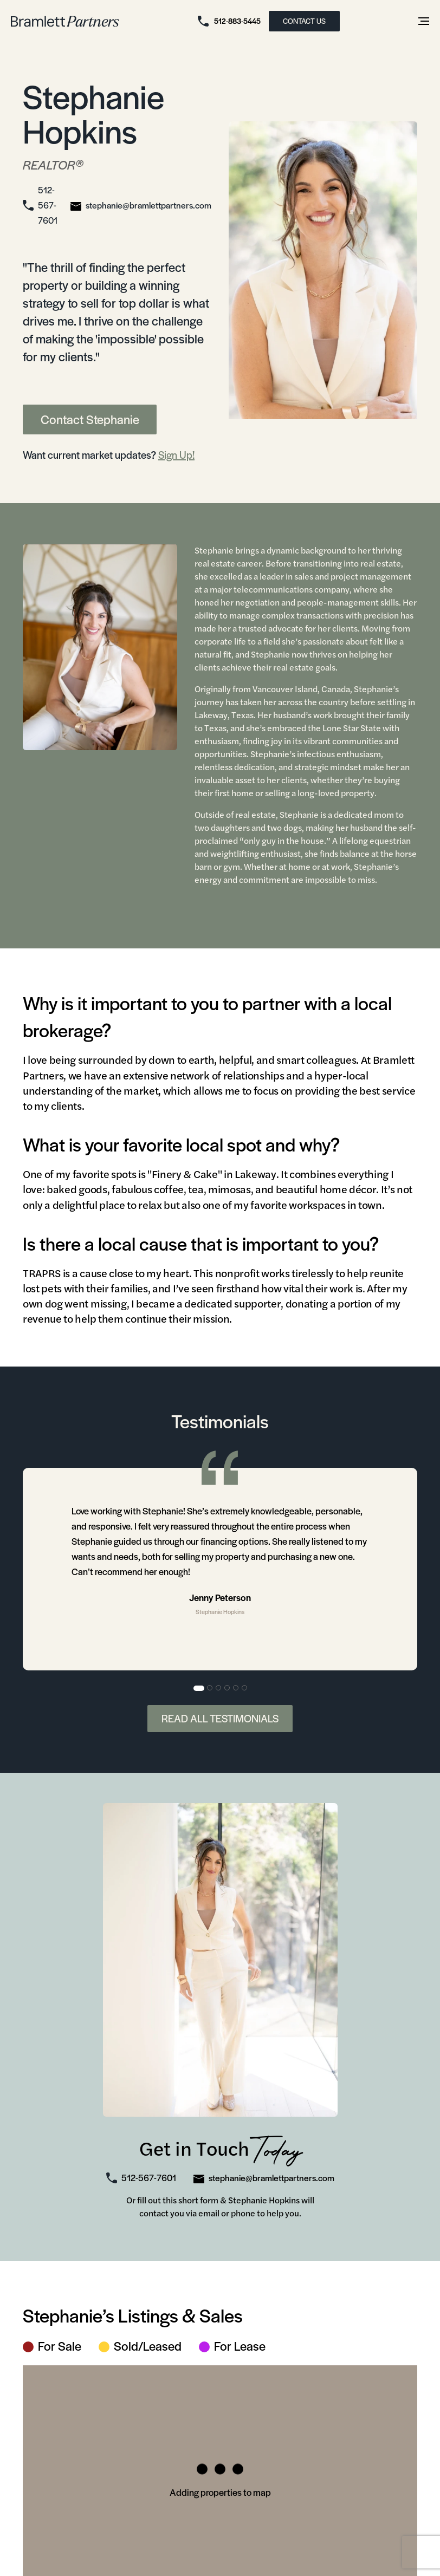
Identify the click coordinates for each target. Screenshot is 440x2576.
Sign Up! (176, 454)
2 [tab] (210, 1688)
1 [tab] (198, 1688)
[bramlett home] (65, 21)
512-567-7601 (47, 205)
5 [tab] (236, 1688)
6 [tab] (245, 1688)
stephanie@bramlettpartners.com (148, 205)
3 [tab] (219, 1688)
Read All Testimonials (220, 1718)
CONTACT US (304, 21)
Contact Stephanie (90, 419)
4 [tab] (227, 1688)
